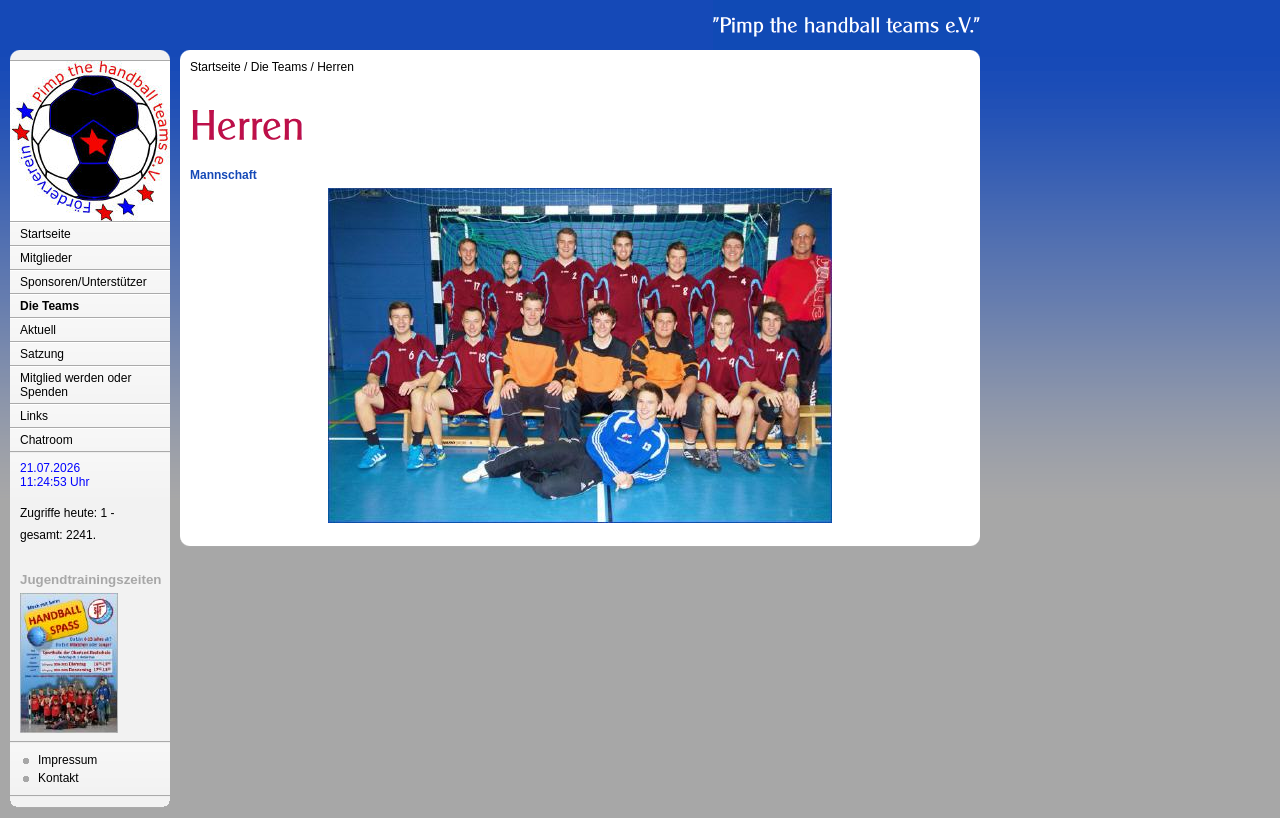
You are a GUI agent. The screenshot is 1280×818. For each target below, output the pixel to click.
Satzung (42, 354)
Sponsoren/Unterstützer (83, 282)
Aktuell (38, 330)
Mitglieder (46, 258)
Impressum (67, 760)
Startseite (45, 234)
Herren (335, 67)
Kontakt (58, 778)
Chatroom (46, 440)
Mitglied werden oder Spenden (75, 385)
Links (34, 416)
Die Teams (49, 306)
